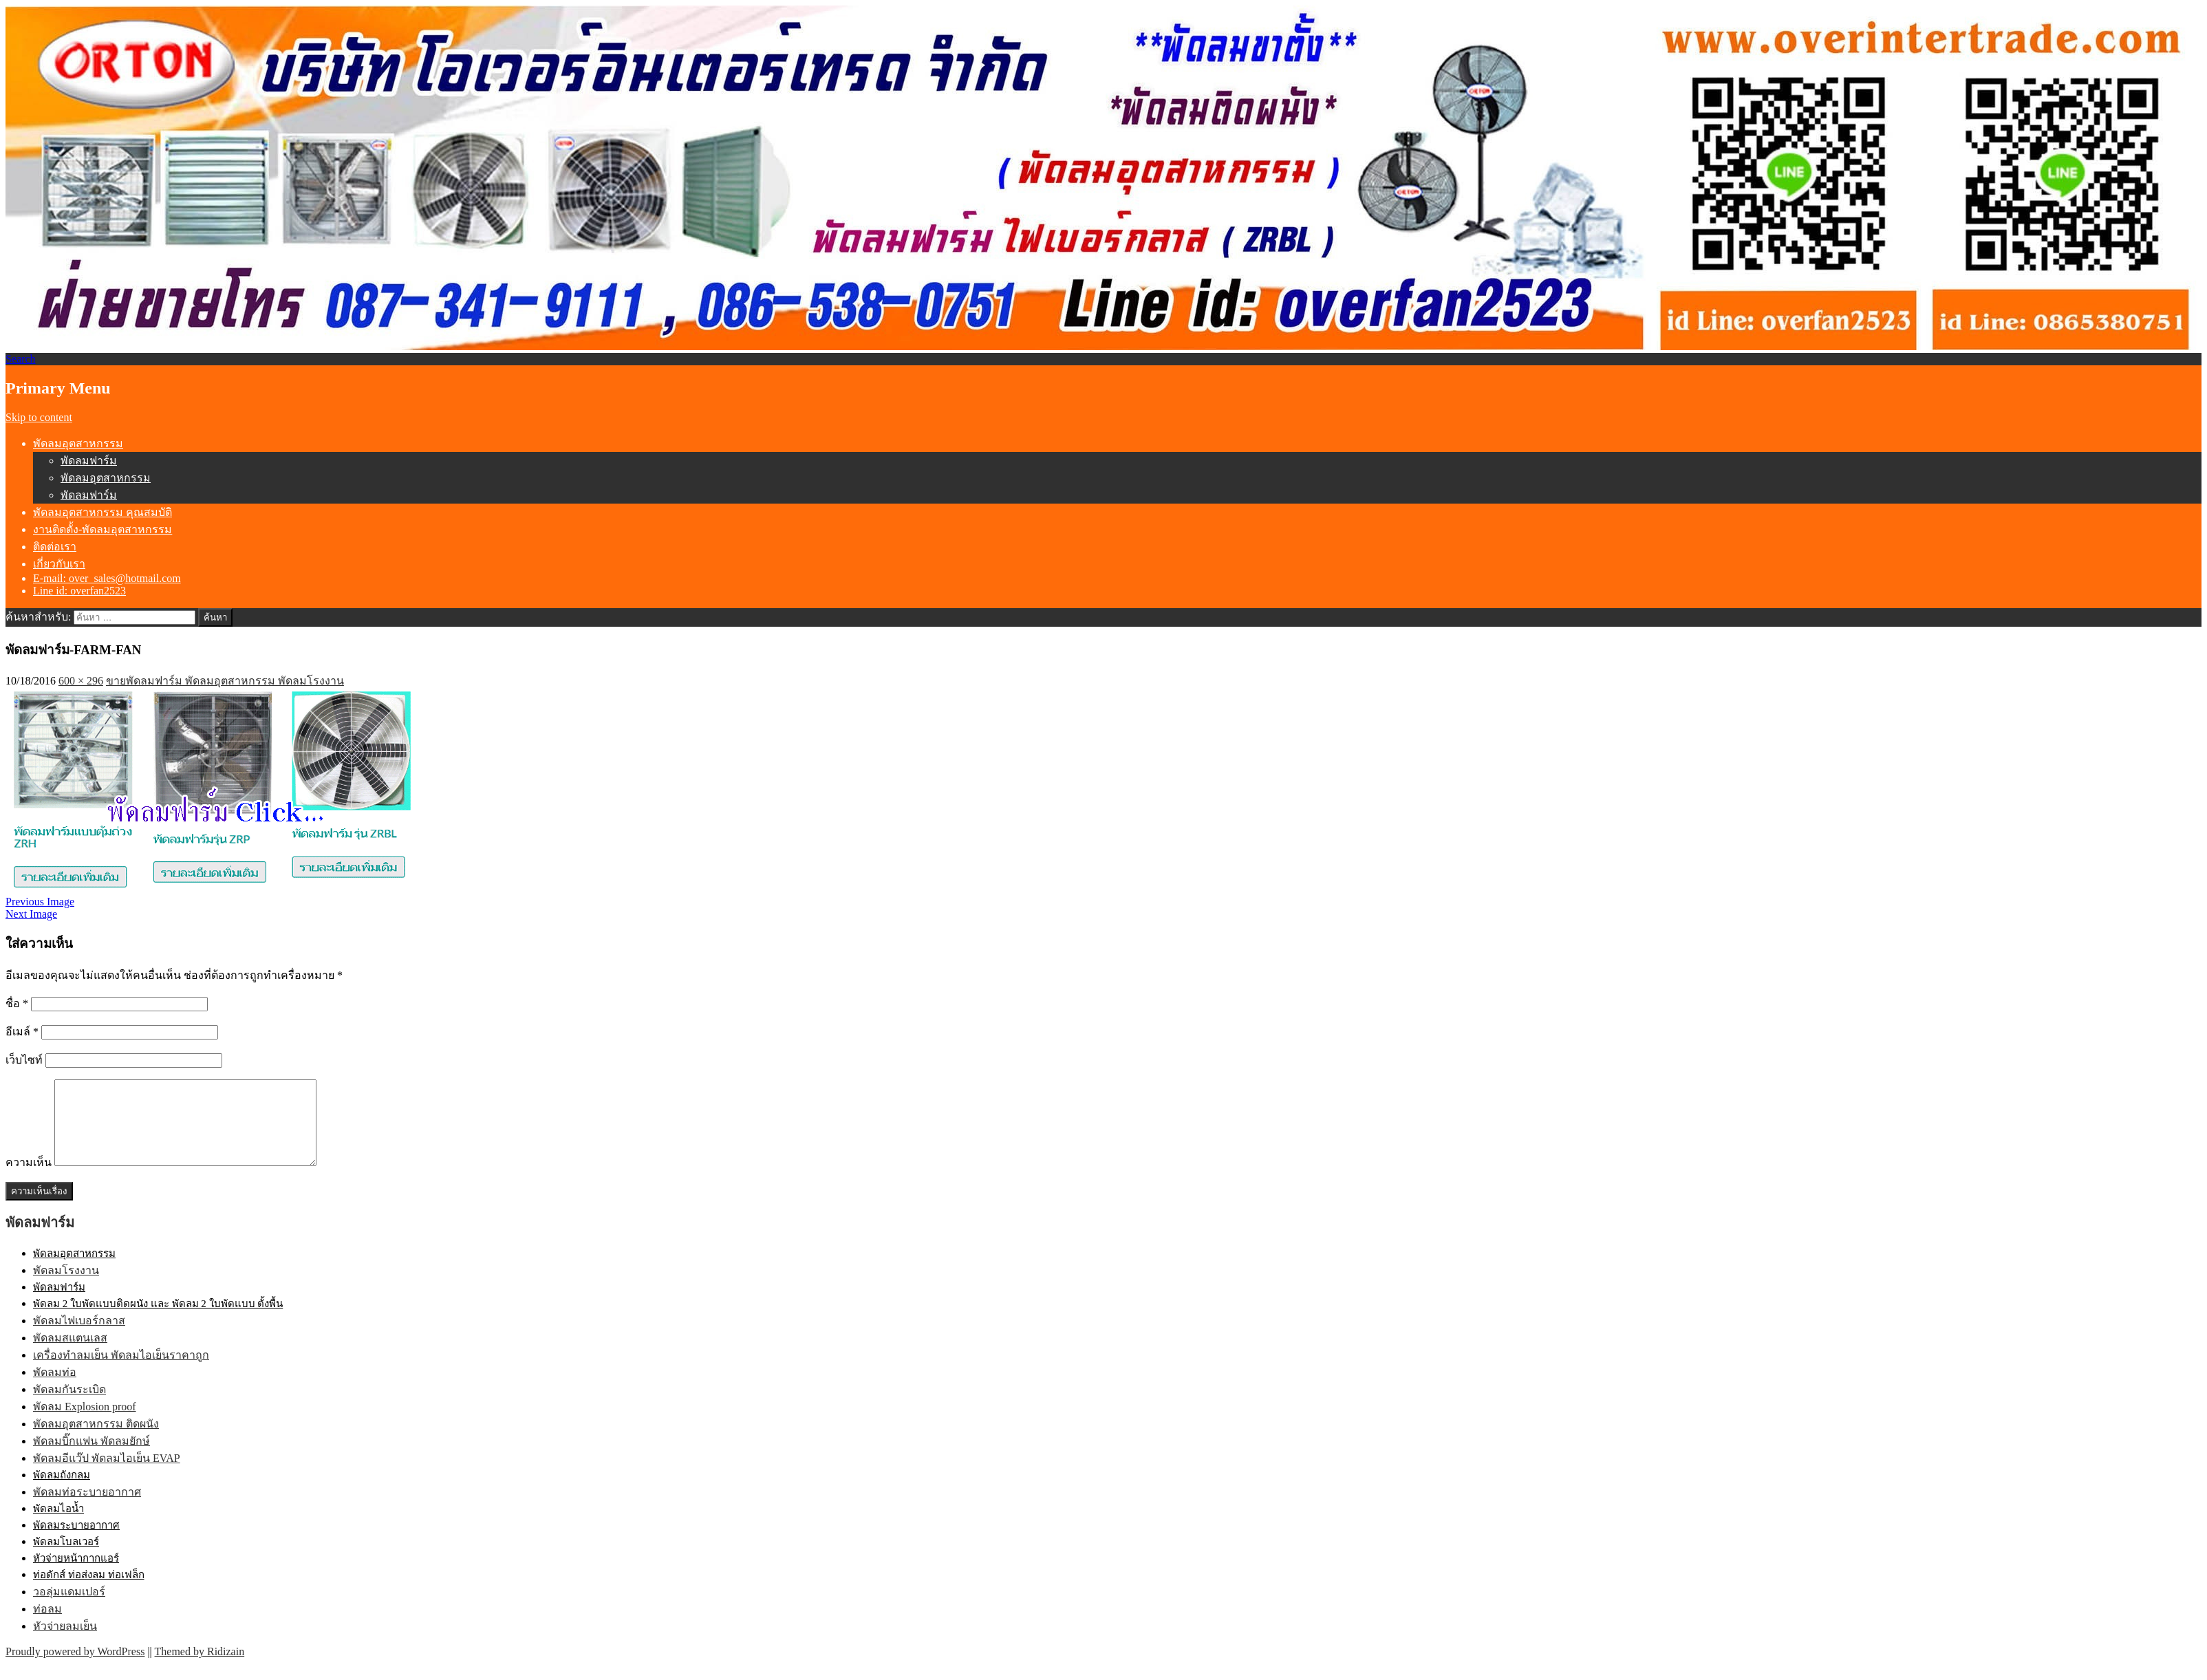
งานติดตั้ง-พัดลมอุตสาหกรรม (102, 529)
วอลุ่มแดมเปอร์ (69, 1608)
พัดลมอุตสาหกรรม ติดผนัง (96, 1440)
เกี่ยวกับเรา (59, 564)
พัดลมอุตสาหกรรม (78, 443)
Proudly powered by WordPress (75, 1668)
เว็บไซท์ (24, 1060)
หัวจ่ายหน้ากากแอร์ (76, 1574)
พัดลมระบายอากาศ (76, 1541)
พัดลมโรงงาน (66, 1287)
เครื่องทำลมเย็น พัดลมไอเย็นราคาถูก (121, 1371)
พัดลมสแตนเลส (70, 1354)
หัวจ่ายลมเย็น (65, 1642)
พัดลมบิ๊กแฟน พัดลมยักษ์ (91, 1457)
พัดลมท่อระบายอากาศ (87, 1508)
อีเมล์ (22, 1031)
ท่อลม (47, 1625)
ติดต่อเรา (54, 546)
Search (21, 359)
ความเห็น (29, 1179)
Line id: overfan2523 (79, 590)
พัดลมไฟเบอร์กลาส (79, 1337)
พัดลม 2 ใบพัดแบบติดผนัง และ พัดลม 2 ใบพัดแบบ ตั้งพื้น (158, 1320)
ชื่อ (17, 1003)
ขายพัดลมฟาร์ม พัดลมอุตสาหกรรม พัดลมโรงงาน (225, 681)
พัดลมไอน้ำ (58, 1525)
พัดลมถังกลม (61, 1491)
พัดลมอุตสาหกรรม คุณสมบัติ (102, 512)
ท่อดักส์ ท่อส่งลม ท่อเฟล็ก (88, 1591)
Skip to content (39, 417)
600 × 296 (80, 681)
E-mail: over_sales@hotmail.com (107, 578)
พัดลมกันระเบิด (69, 1406)
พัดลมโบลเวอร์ (66, 1558)
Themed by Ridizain (200, 1668)
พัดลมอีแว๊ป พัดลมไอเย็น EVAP (106, 1474)
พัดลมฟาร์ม (89, 460)
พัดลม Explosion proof (84, 1423)
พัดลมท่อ (54, 1388)
